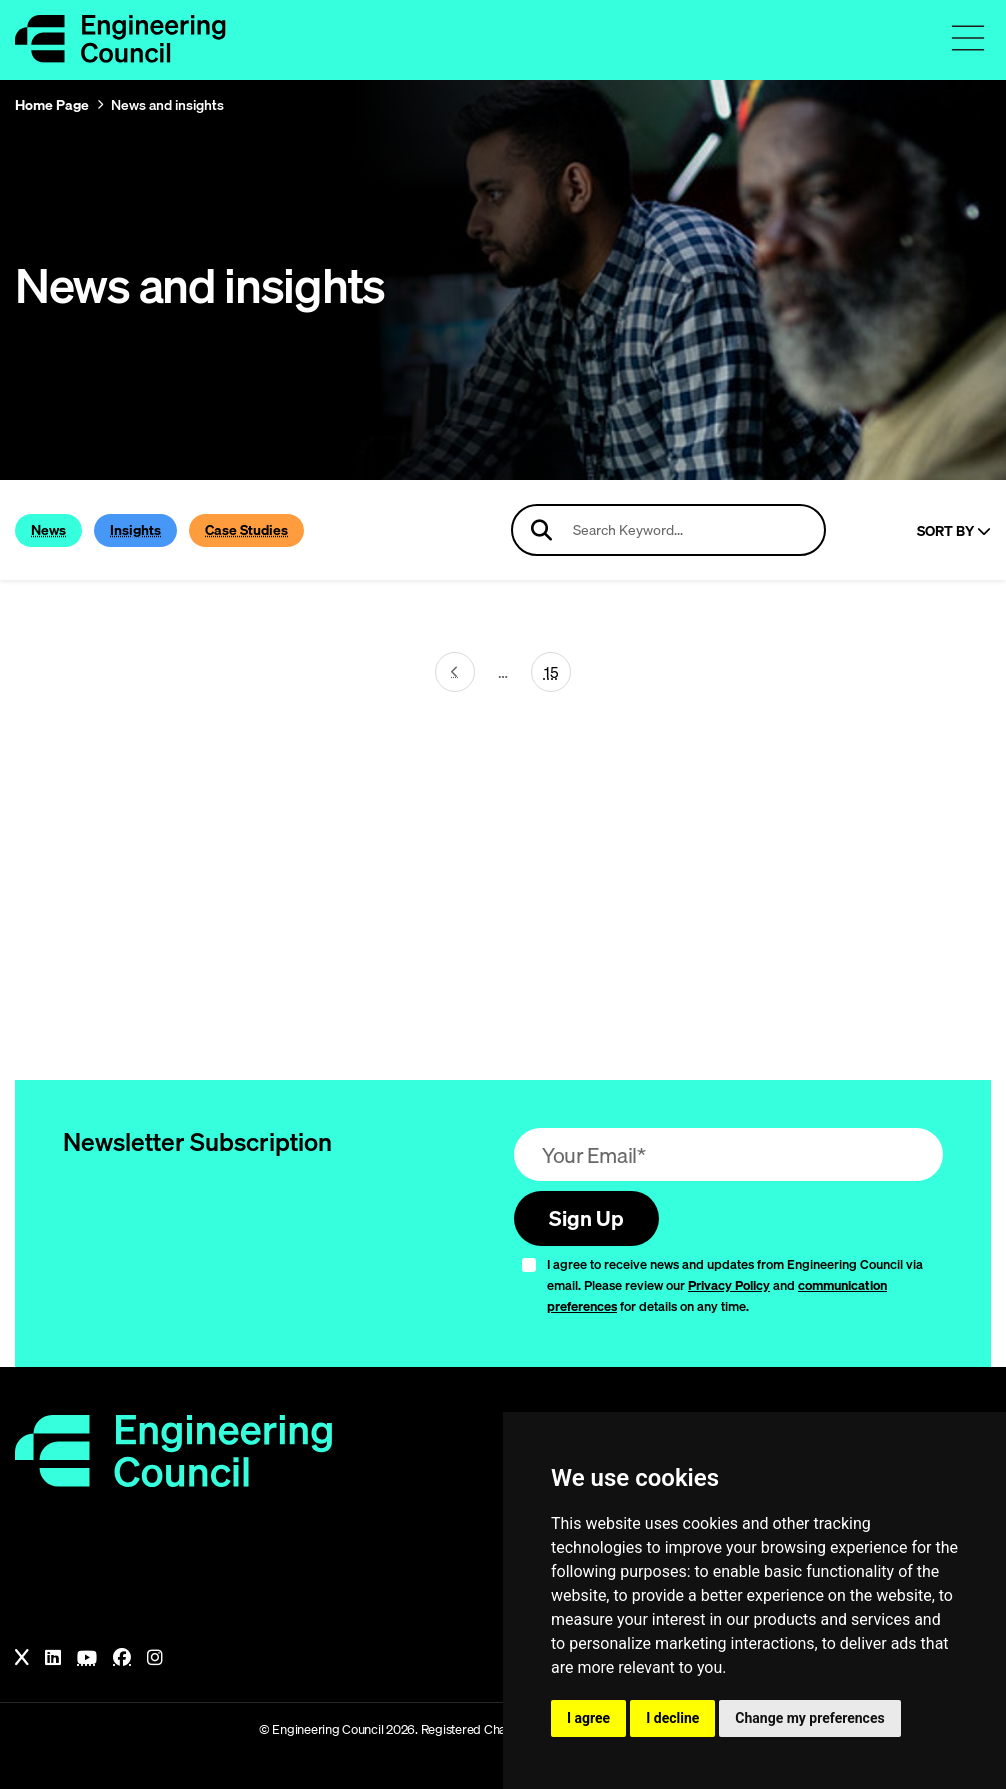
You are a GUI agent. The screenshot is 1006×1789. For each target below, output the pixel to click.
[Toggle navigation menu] (968, 38)
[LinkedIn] (53, 1658)
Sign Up (586, 1218)
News (48, 530)
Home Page (52, 105)
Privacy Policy (729, 1285)
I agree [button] (588, 1718)
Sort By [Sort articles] (954, 531)
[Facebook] (122, 1658)
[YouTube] (87, 1658)
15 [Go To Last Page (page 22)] (551, 672)
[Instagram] (155, 1658)
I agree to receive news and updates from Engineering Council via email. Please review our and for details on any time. (735, 1285)
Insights (135, 530)
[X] (22, 1658)
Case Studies (246, 530)
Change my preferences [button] (809, 1718)
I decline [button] (672, 1718)
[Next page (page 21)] (455, 672)
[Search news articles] (668, 530)
